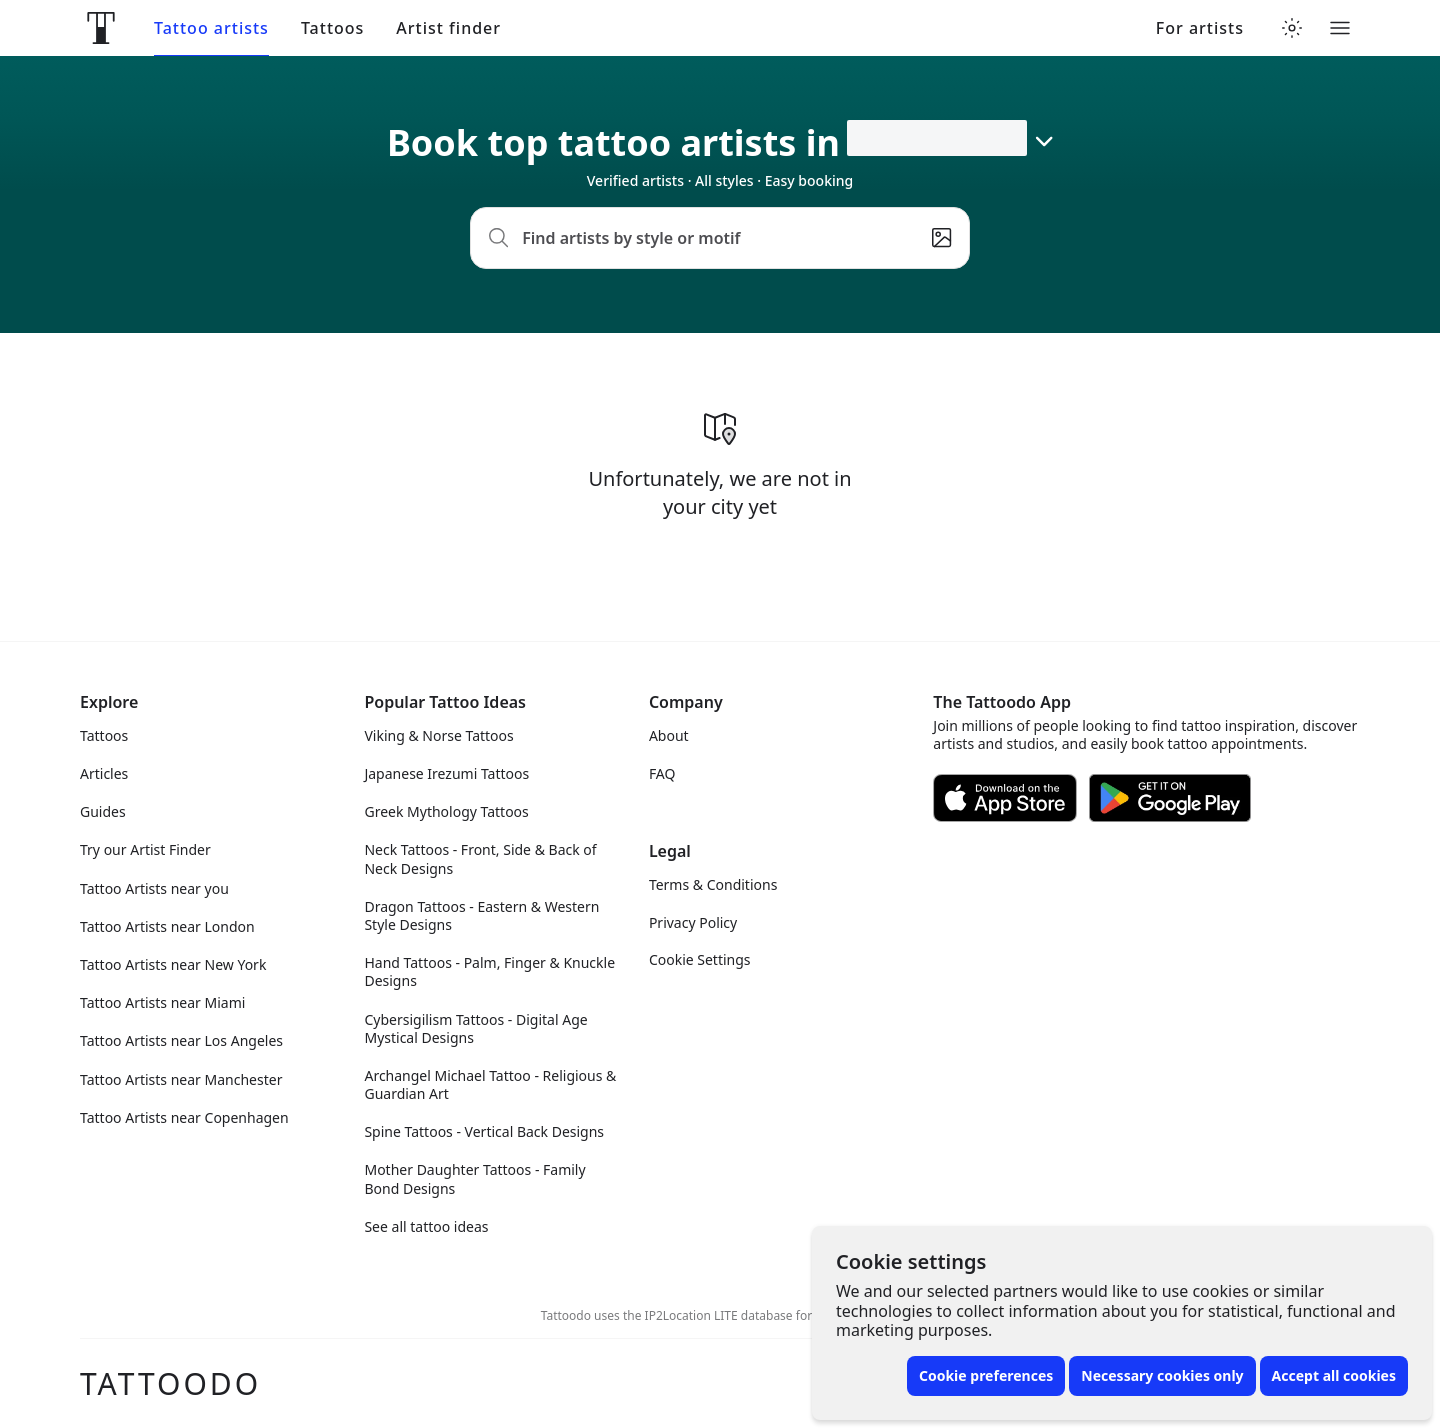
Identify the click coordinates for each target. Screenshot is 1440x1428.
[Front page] (101, 28)
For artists (1200, 28)
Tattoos (332, 28)
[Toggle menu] (1340, 28)
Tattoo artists (211, 28)
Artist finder (448, 28)
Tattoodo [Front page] (170, 1383)
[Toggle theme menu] (1292, 28)
